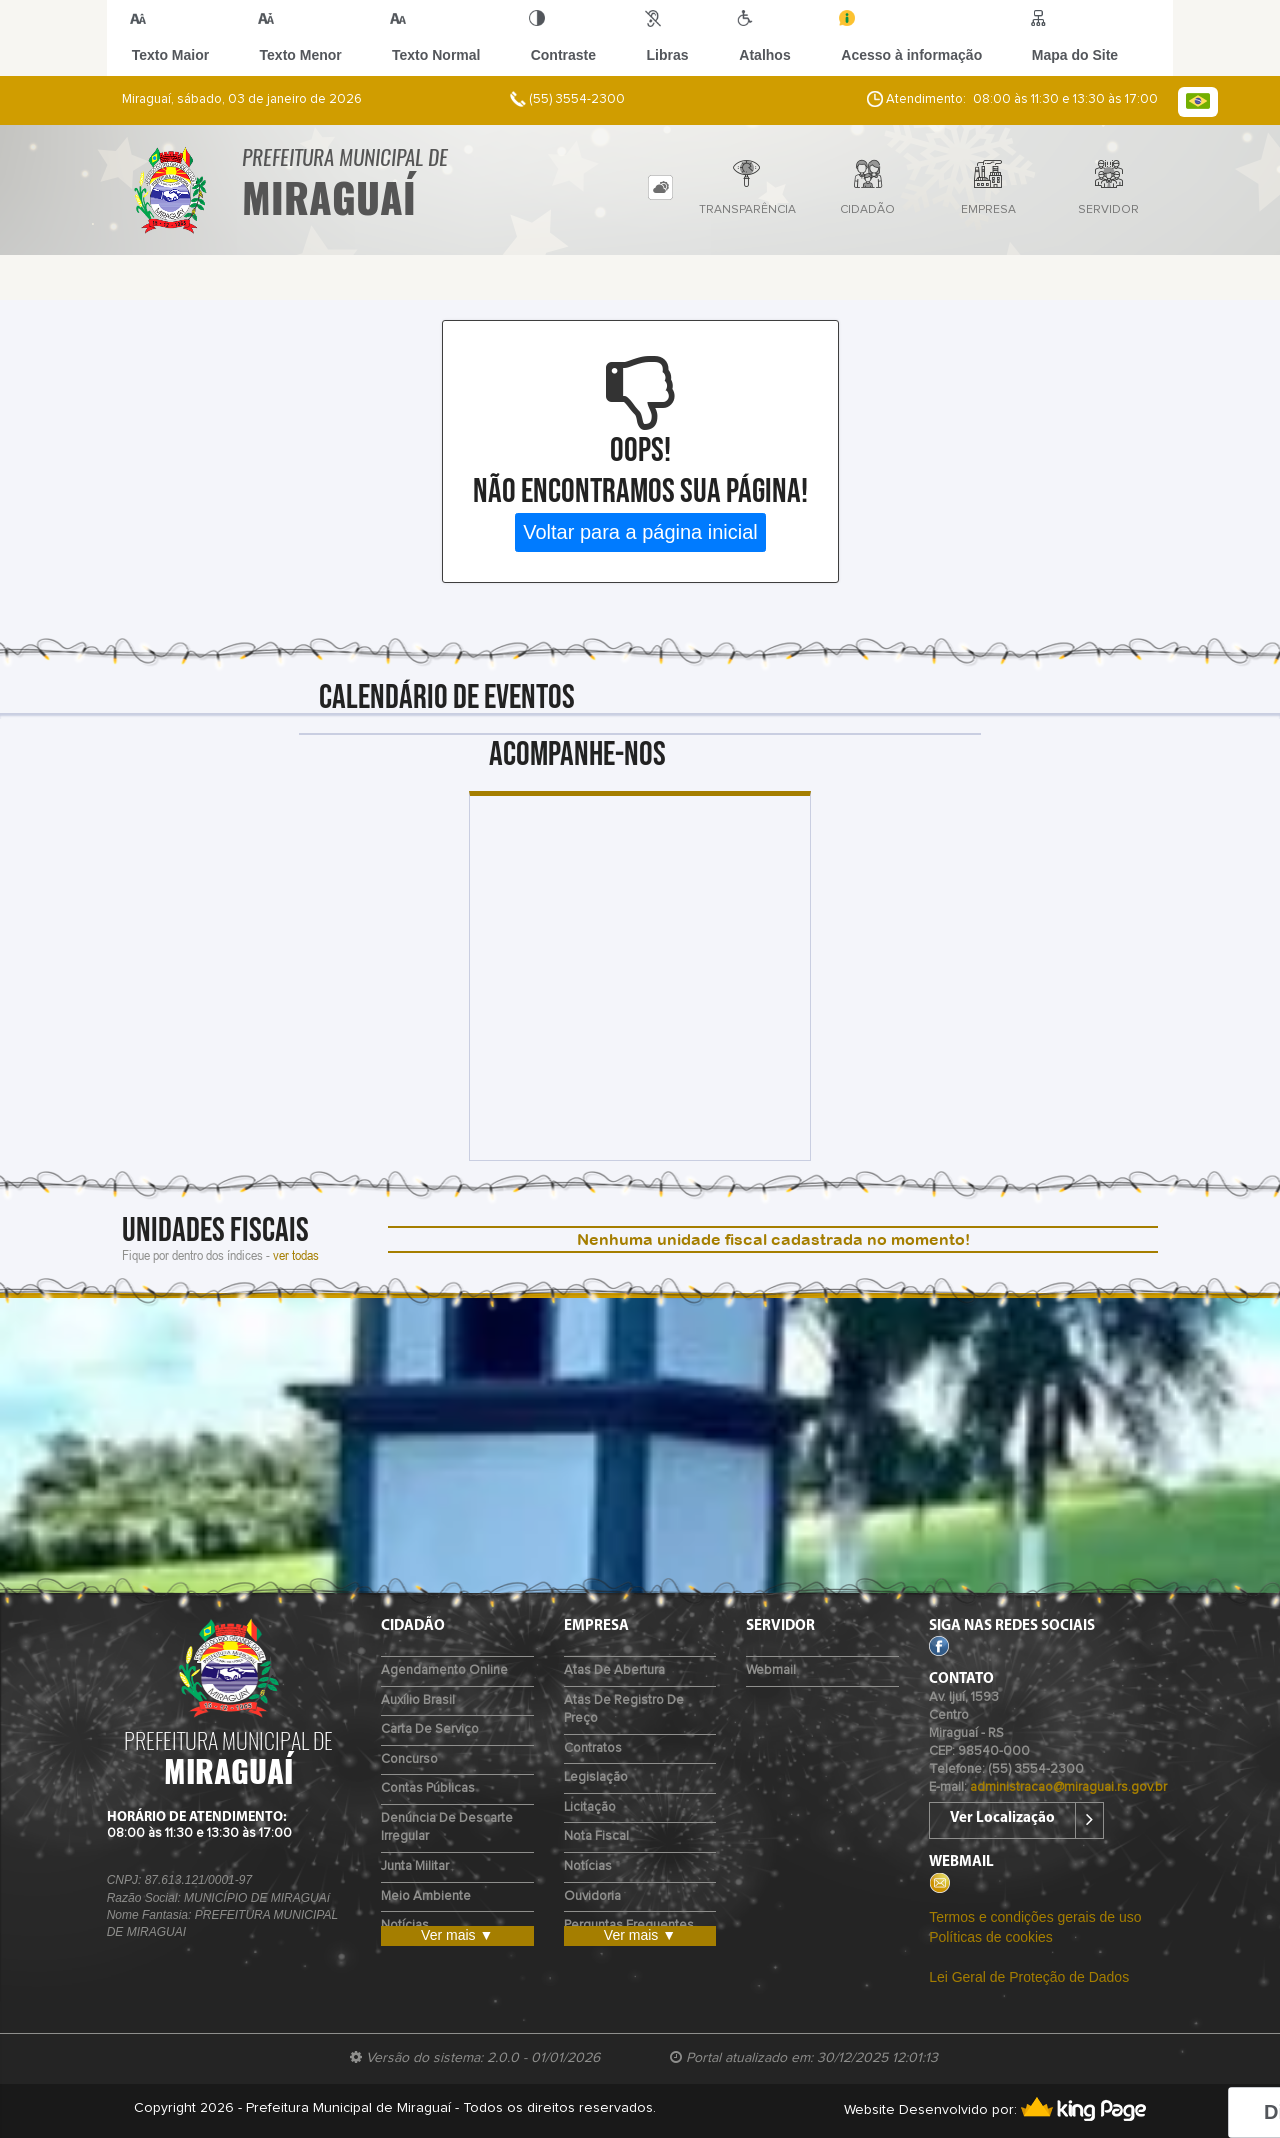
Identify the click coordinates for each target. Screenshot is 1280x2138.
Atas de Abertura (614, 1670)
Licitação (590, 1807)
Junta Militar (415, 1866)
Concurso (409, 1759)
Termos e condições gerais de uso (1035, 1917)
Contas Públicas (428, 1788)
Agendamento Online (444, 1670)
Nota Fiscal (596, 1836)
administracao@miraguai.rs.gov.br (1068, 1787)
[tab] (660, 187)
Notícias (588, 1866)
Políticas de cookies (991, 1937)
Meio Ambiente (426, 1896)
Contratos (593, 1748)
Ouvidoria (592, 1896)
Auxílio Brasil (418, 1700)
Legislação (596, 1777)
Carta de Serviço (430, 1729)
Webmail (771, 1670)
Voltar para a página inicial (640, 532)
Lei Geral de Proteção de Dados (1029, 1977)
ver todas (296, 1254)
